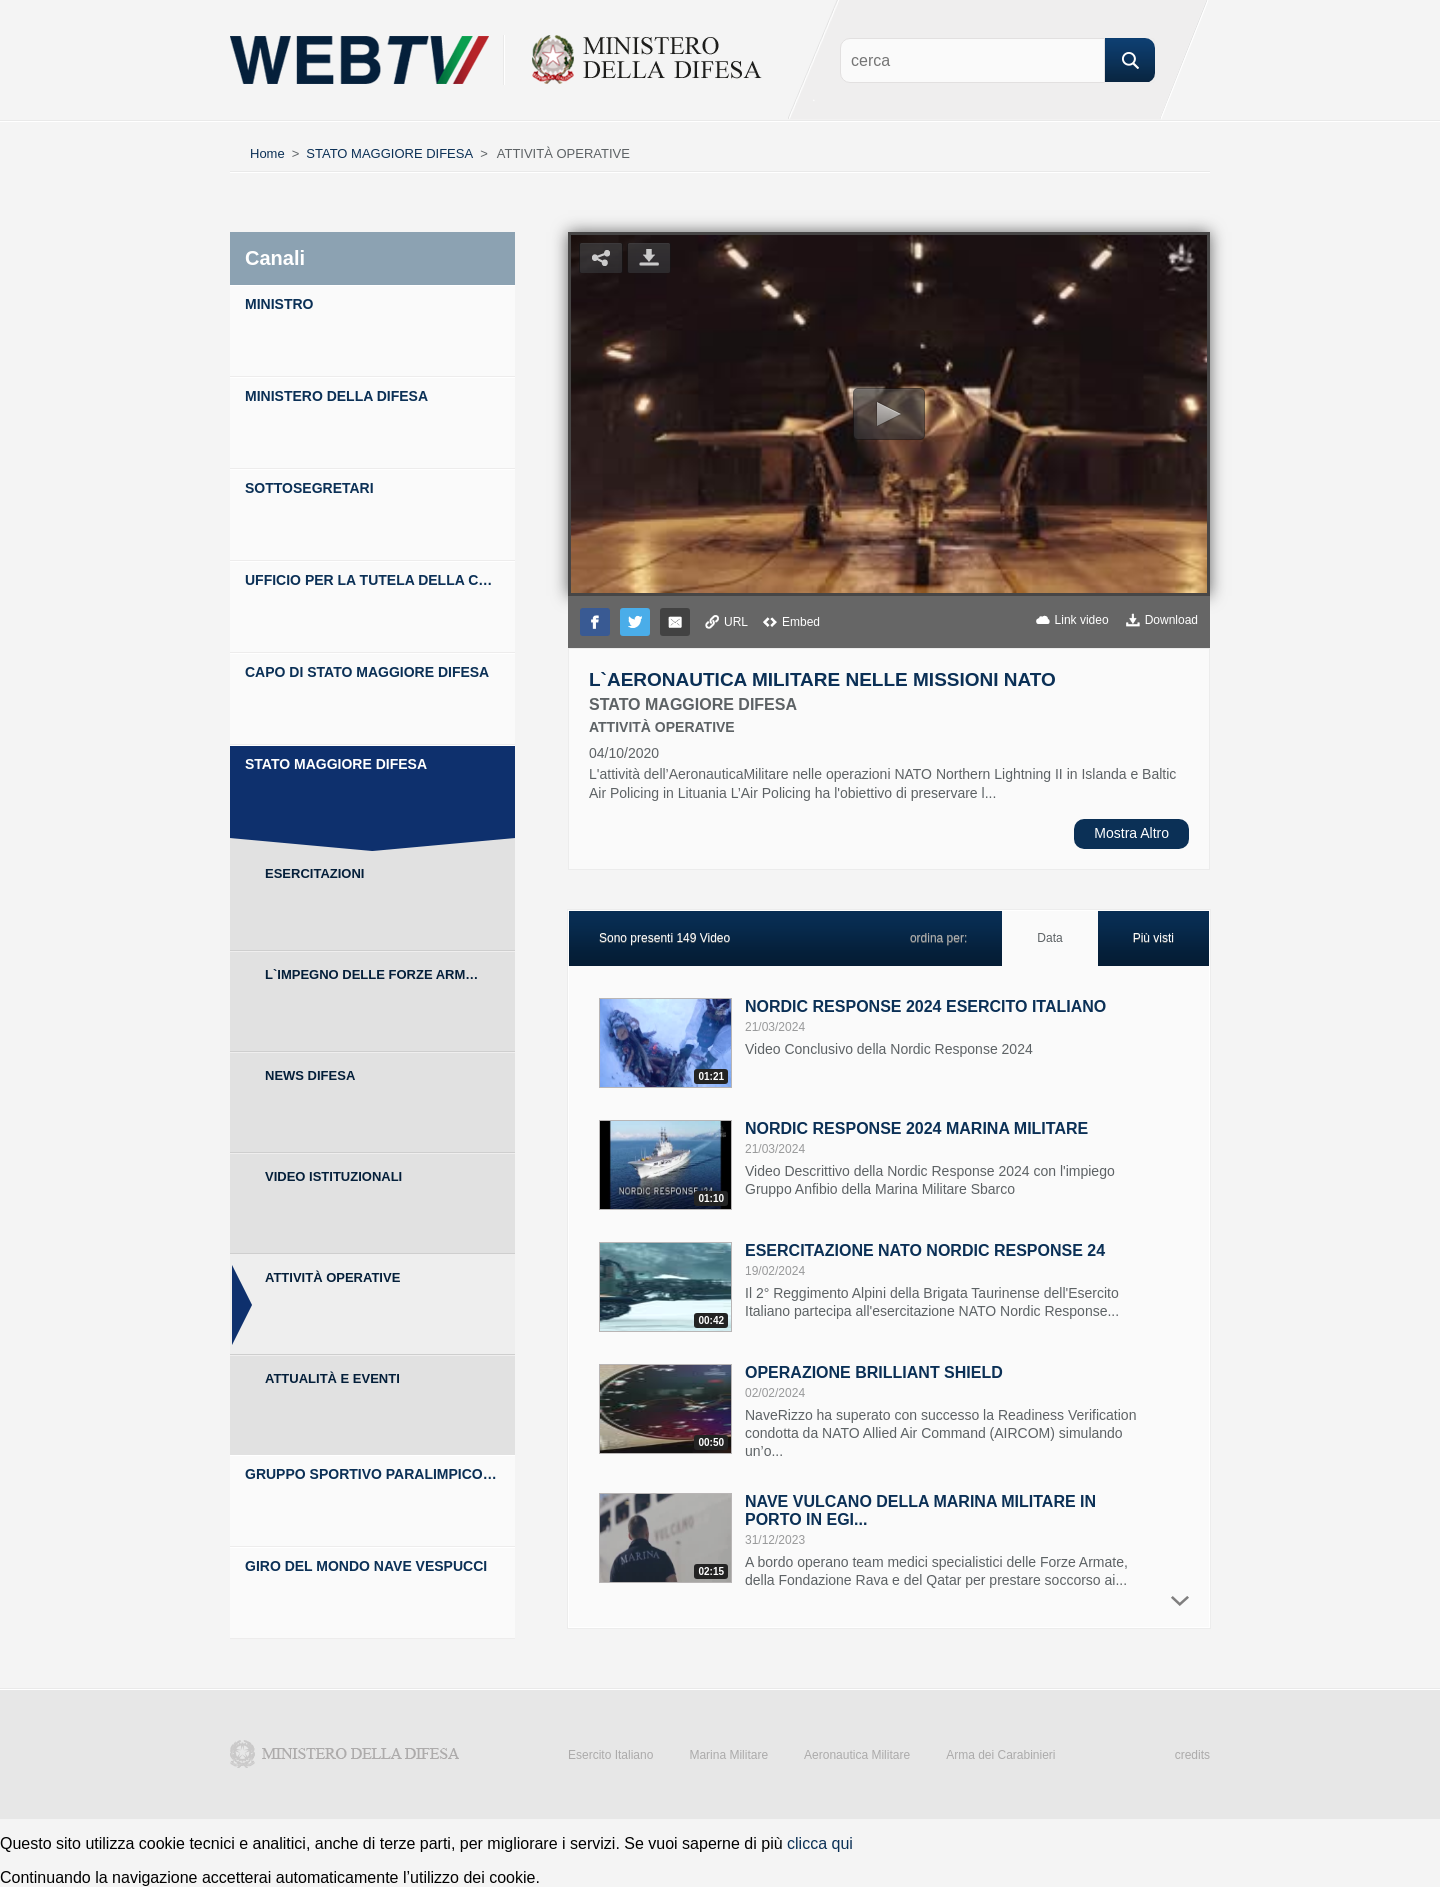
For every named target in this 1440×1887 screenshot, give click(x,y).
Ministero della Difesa (345, 1754)
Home (267, 153)
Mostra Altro (1131, 833)
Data (1049, 938)
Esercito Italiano (610, 1755)
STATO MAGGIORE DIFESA (389, 153)
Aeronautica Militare (857, 1755)
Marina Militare (728, 1755)
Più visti (1153, 938)
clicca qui (820, 1843)
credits (1192, 1755)
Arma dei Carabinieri (1000, 1755)
